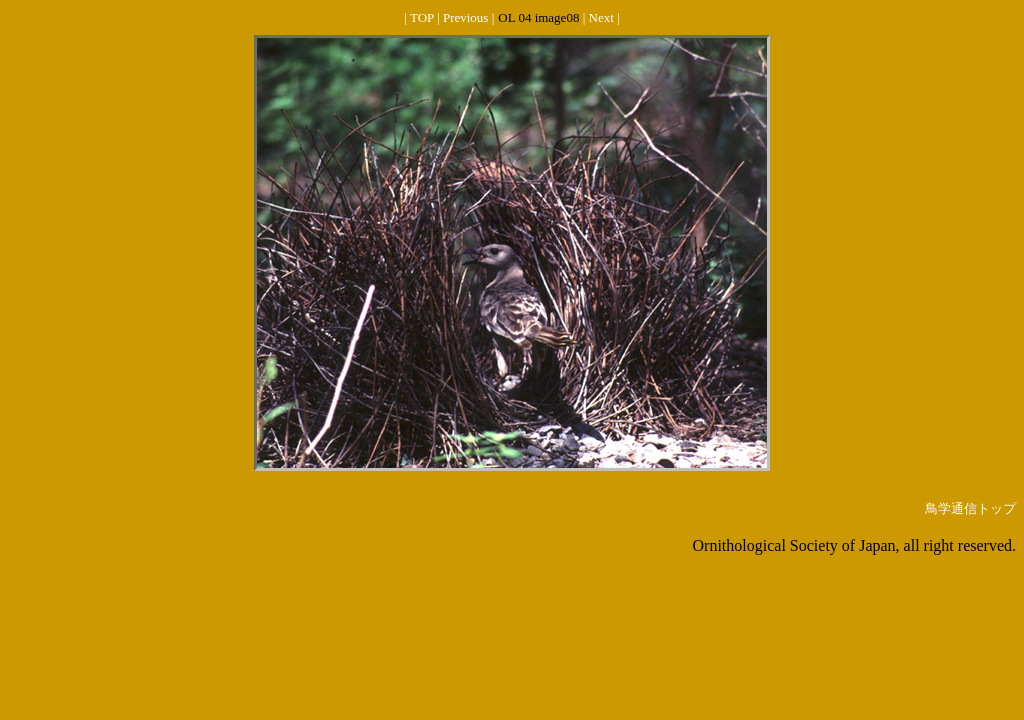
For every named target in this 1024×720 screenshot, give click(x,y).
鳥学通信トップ (970, 508)
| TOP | (423, 17)
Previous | (468, 17)
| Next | (601, 17)
